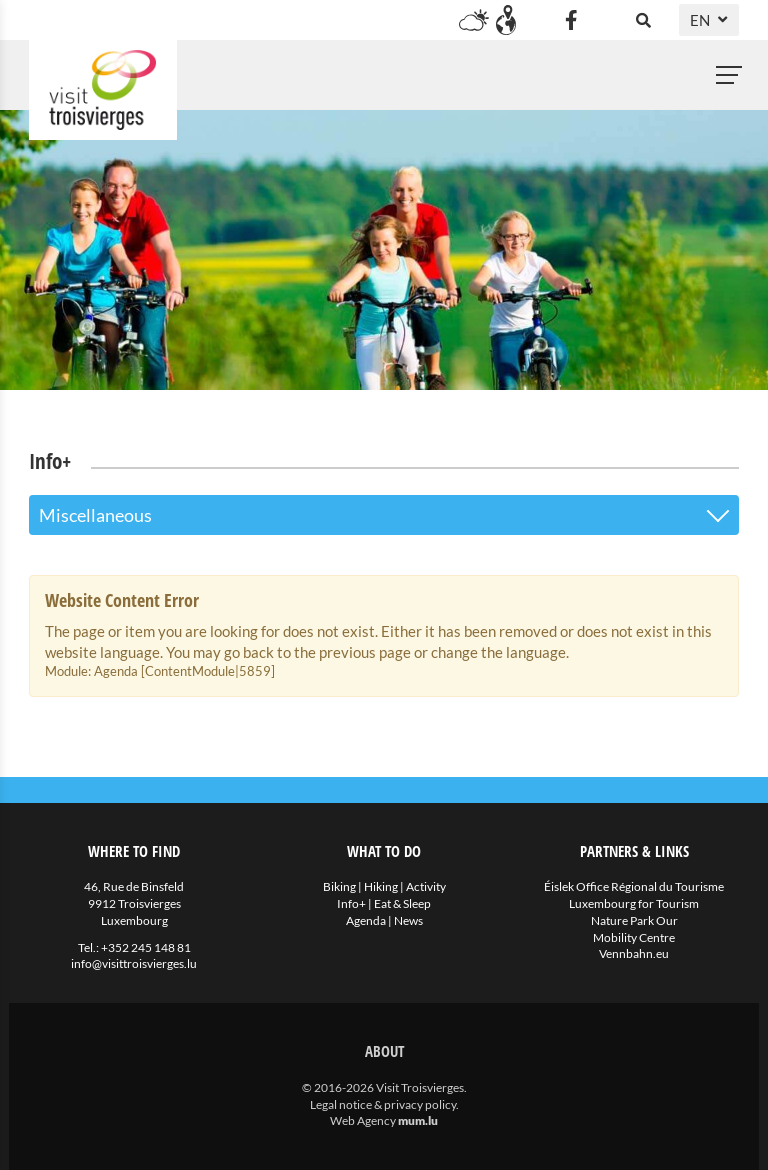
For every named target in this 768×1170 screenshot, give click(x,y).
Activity (426, 886)
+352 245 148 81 (146, 947)
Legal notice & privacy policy (383, 1104)
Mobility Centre (634, 937)
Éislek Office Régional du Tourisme (634, 886)
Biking (339, 886)
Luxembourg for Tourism (634, 903)
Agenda (366, 920)
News (408, 920)
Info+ (351, 903)
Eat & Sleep (402, 903)
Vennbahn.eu (634, 953)
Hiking (381, 886)
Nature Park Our (634, 920)
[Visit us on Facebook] (571, 20)
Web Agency (363, 1120)
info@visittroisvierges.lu (134, 963)
